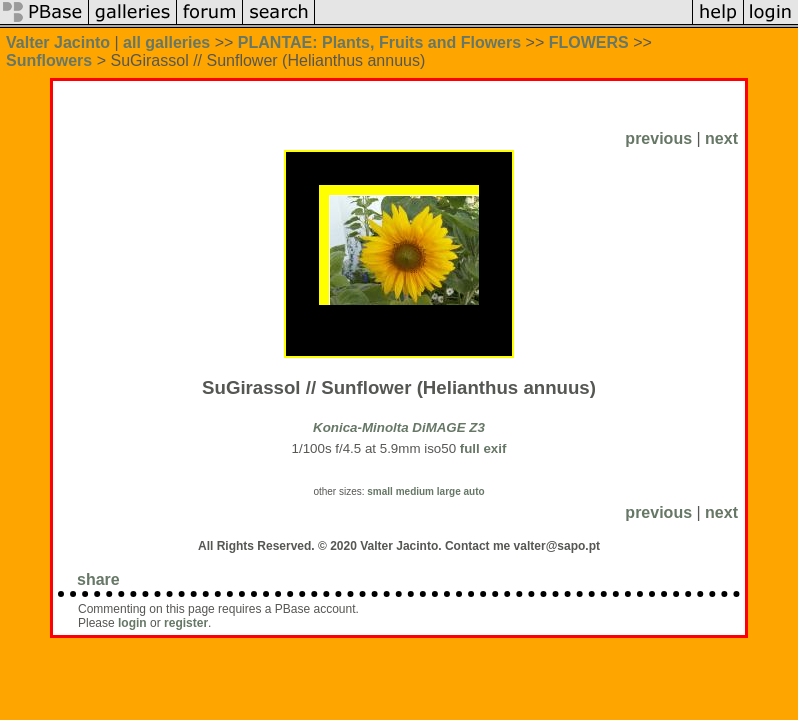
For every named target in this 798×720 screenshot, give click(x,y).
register (186, 623)
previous (658, 138)
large (449, 491)
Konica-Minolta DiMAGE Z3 (399, 427)
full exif (483, 448)
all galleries (166, 42)
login (132, 623)
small (380, 491)
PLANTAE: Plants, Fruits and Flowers (379, 42)
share (98, 579)
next (721, 138)
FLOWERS (589, 42)
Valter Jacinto (58, 42)
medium (415, 491)
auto (473, 491)
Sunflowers (49, 60)
